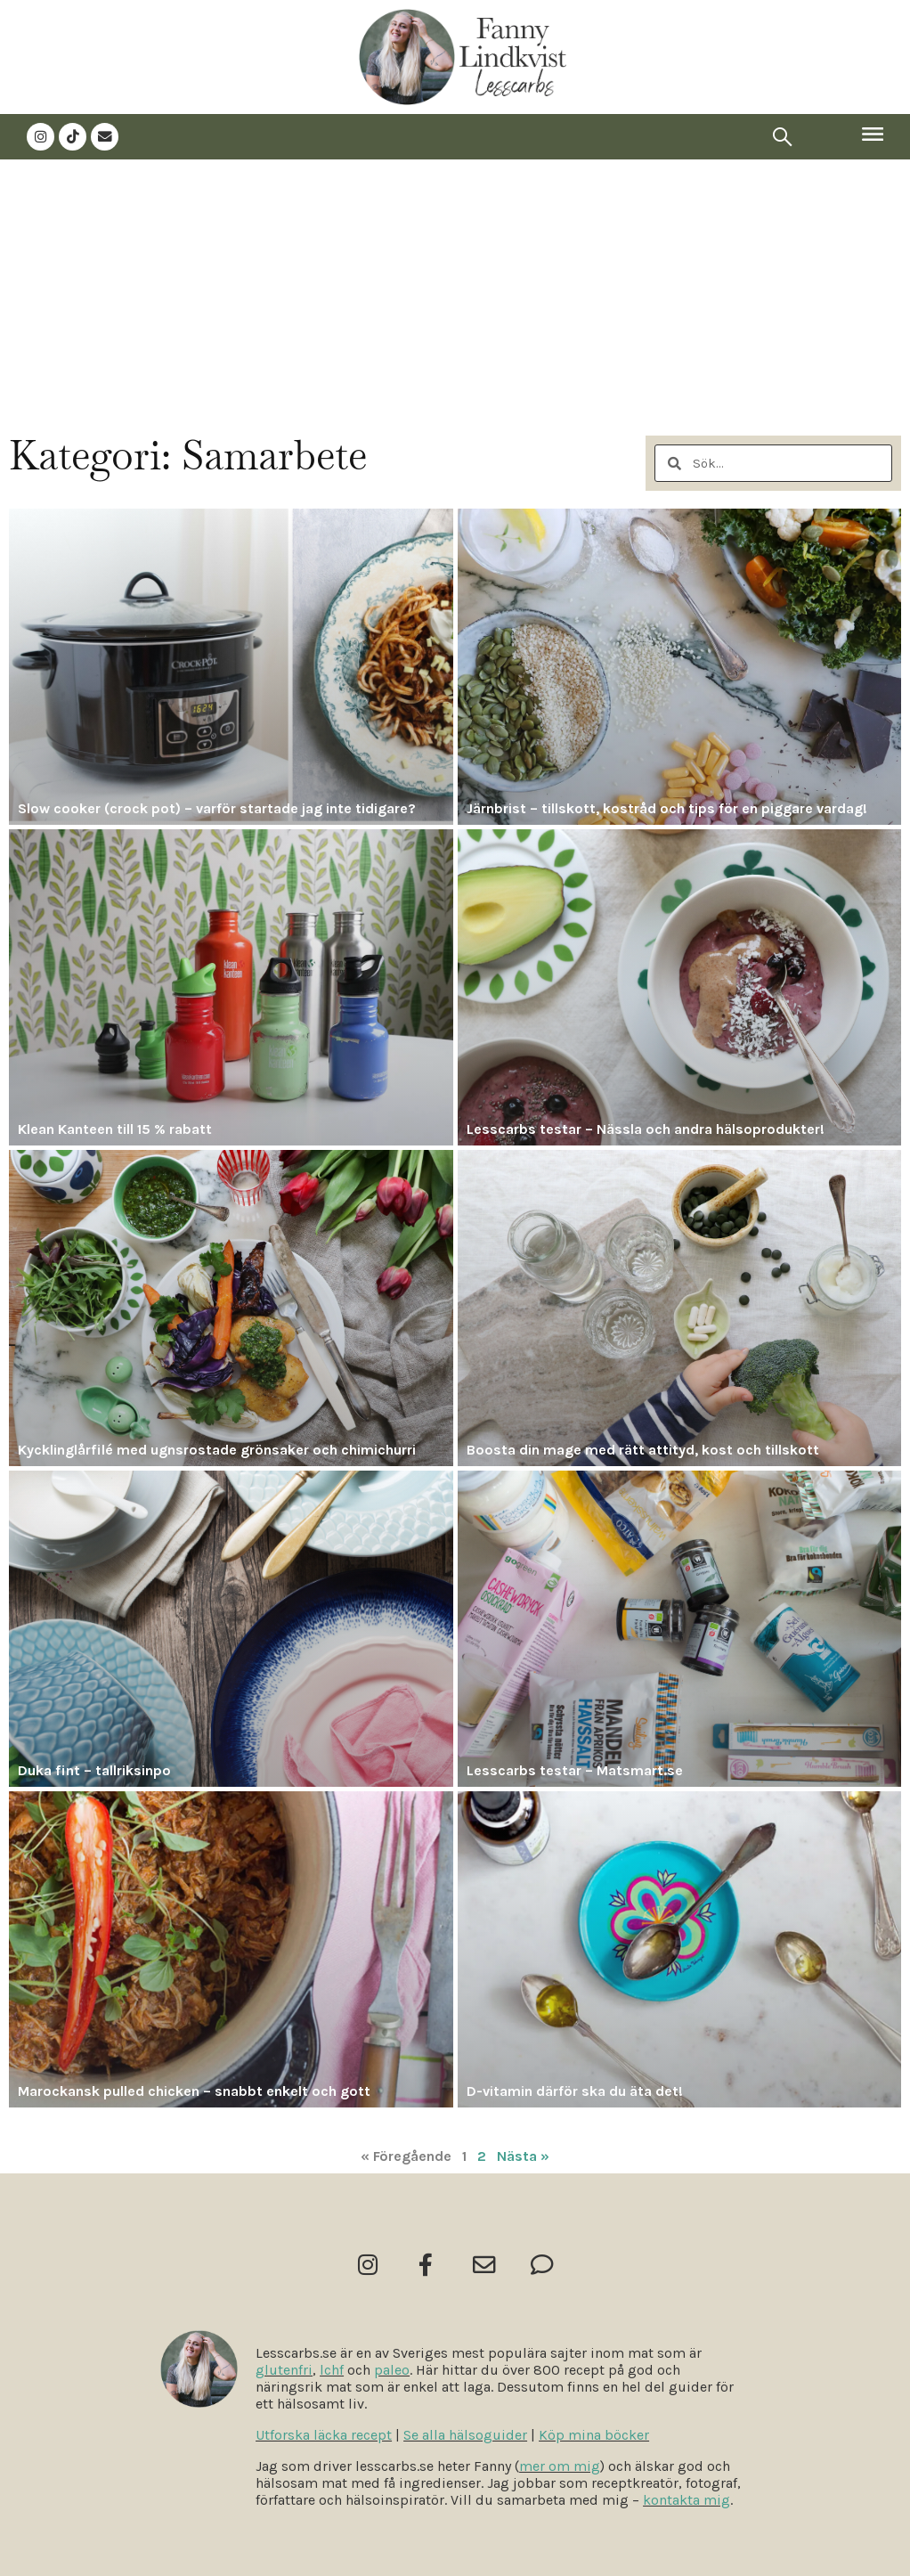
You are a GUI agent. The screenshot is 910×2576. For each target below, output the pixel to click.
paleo (392, 2369)
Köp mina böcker (594, 2434)
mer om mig (559, 2466)
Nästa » (523, 2155)
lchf (332, 2369)
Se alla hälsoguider (465, 2434)
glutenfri (284, 2369)
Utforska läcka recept (324, 2434)
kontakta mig (686, 2499)
